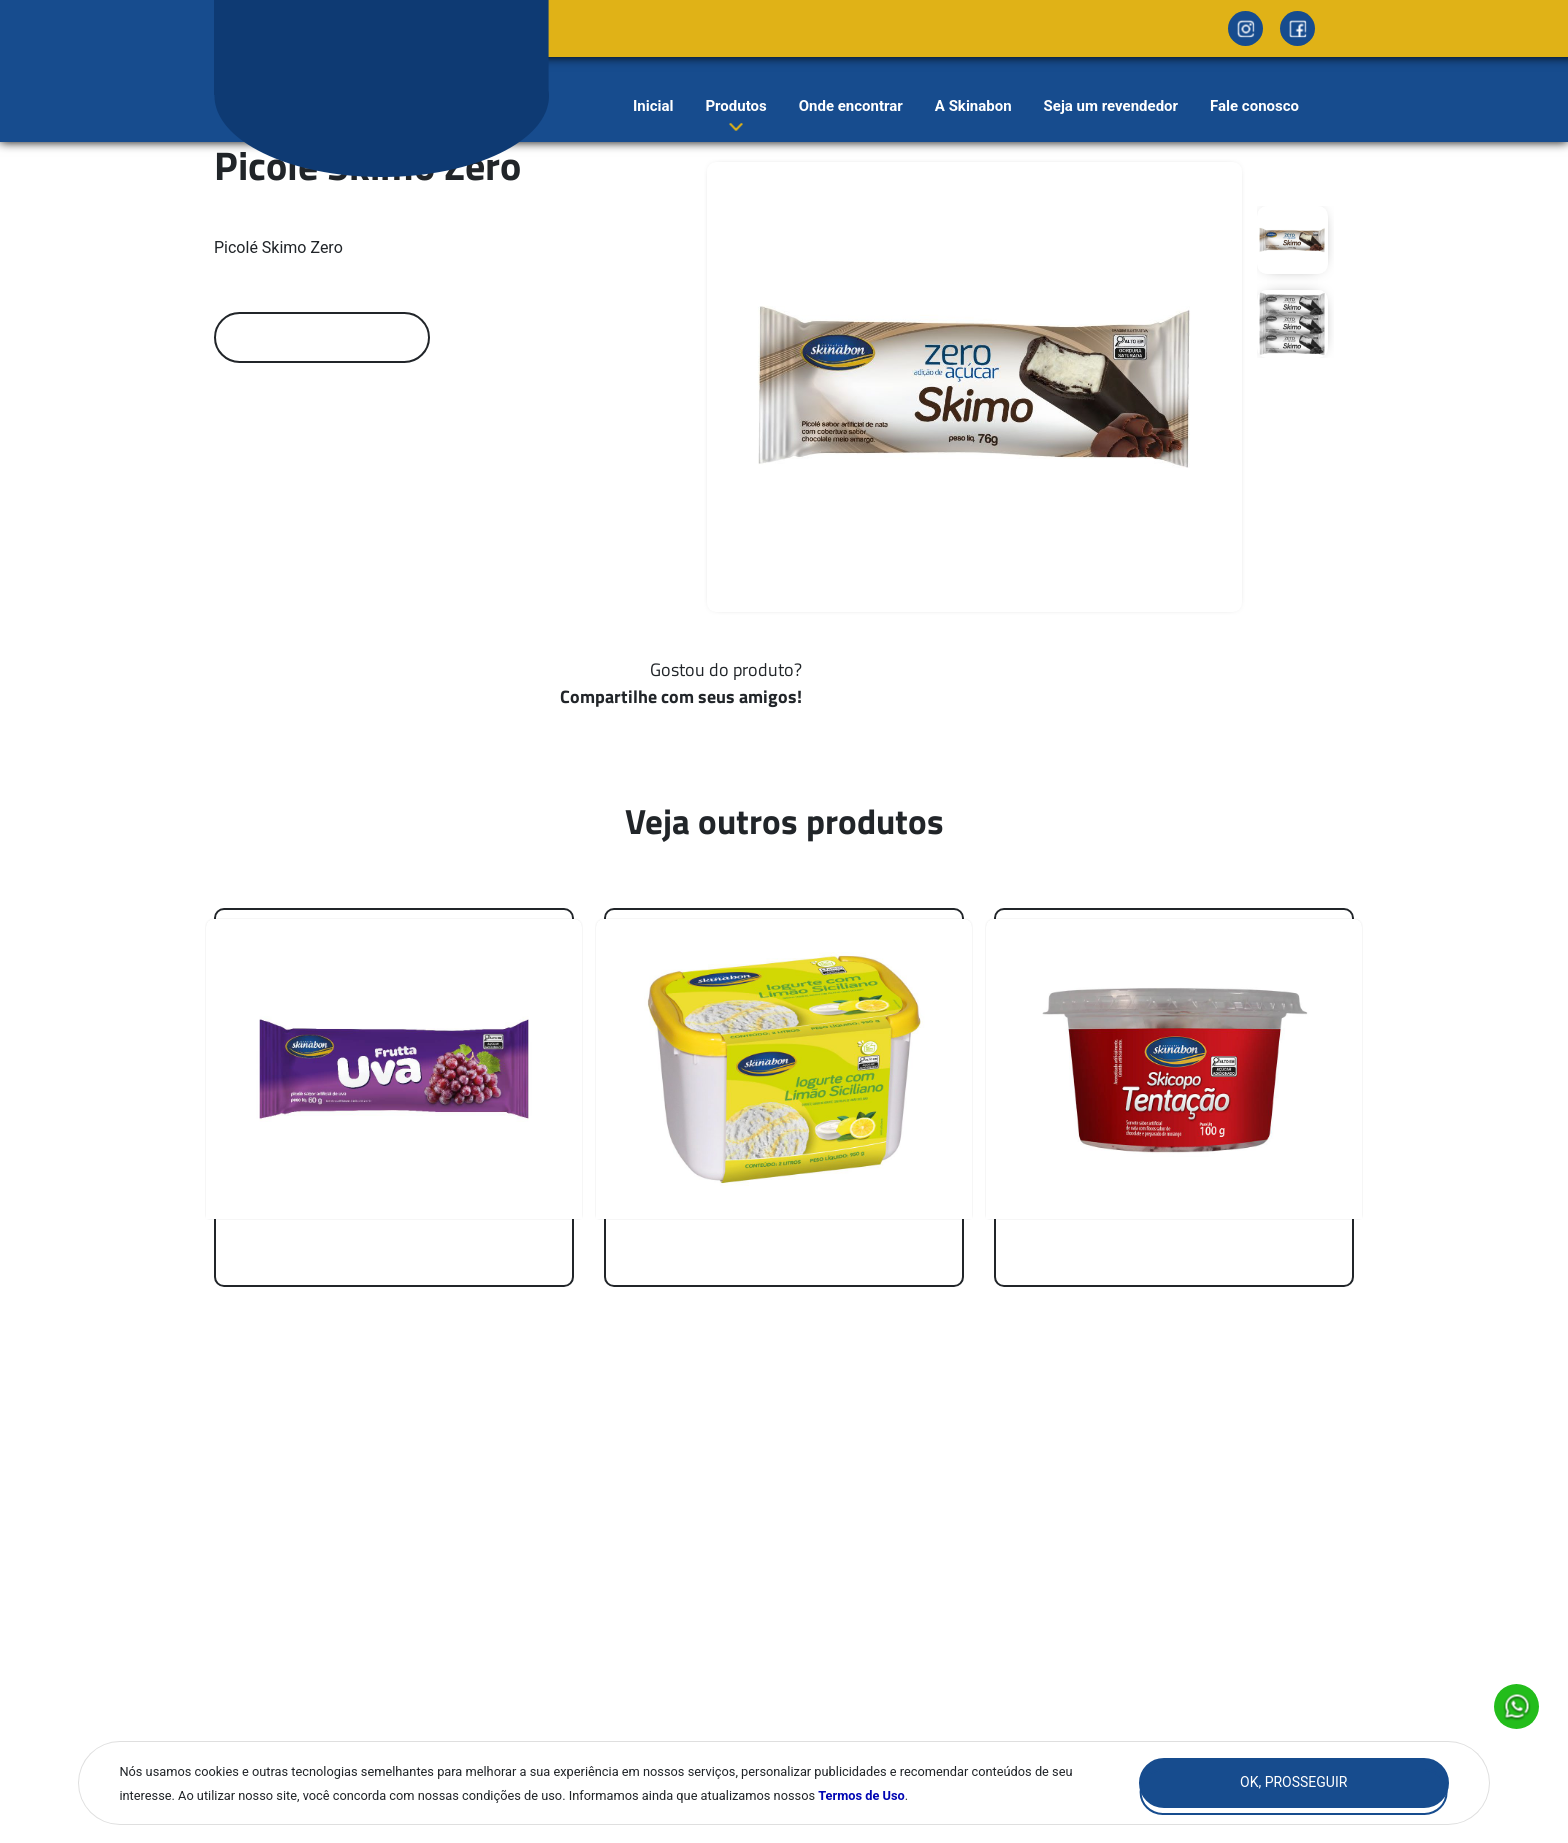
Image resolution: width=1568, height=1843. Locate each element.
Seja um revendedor (1111, 106)
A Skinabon (973, 106)
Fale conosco (1254, 106)
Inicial (653, 106)
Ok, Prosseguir (1293, 1782)
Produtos (735, 106)
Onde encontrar (851, 106)
